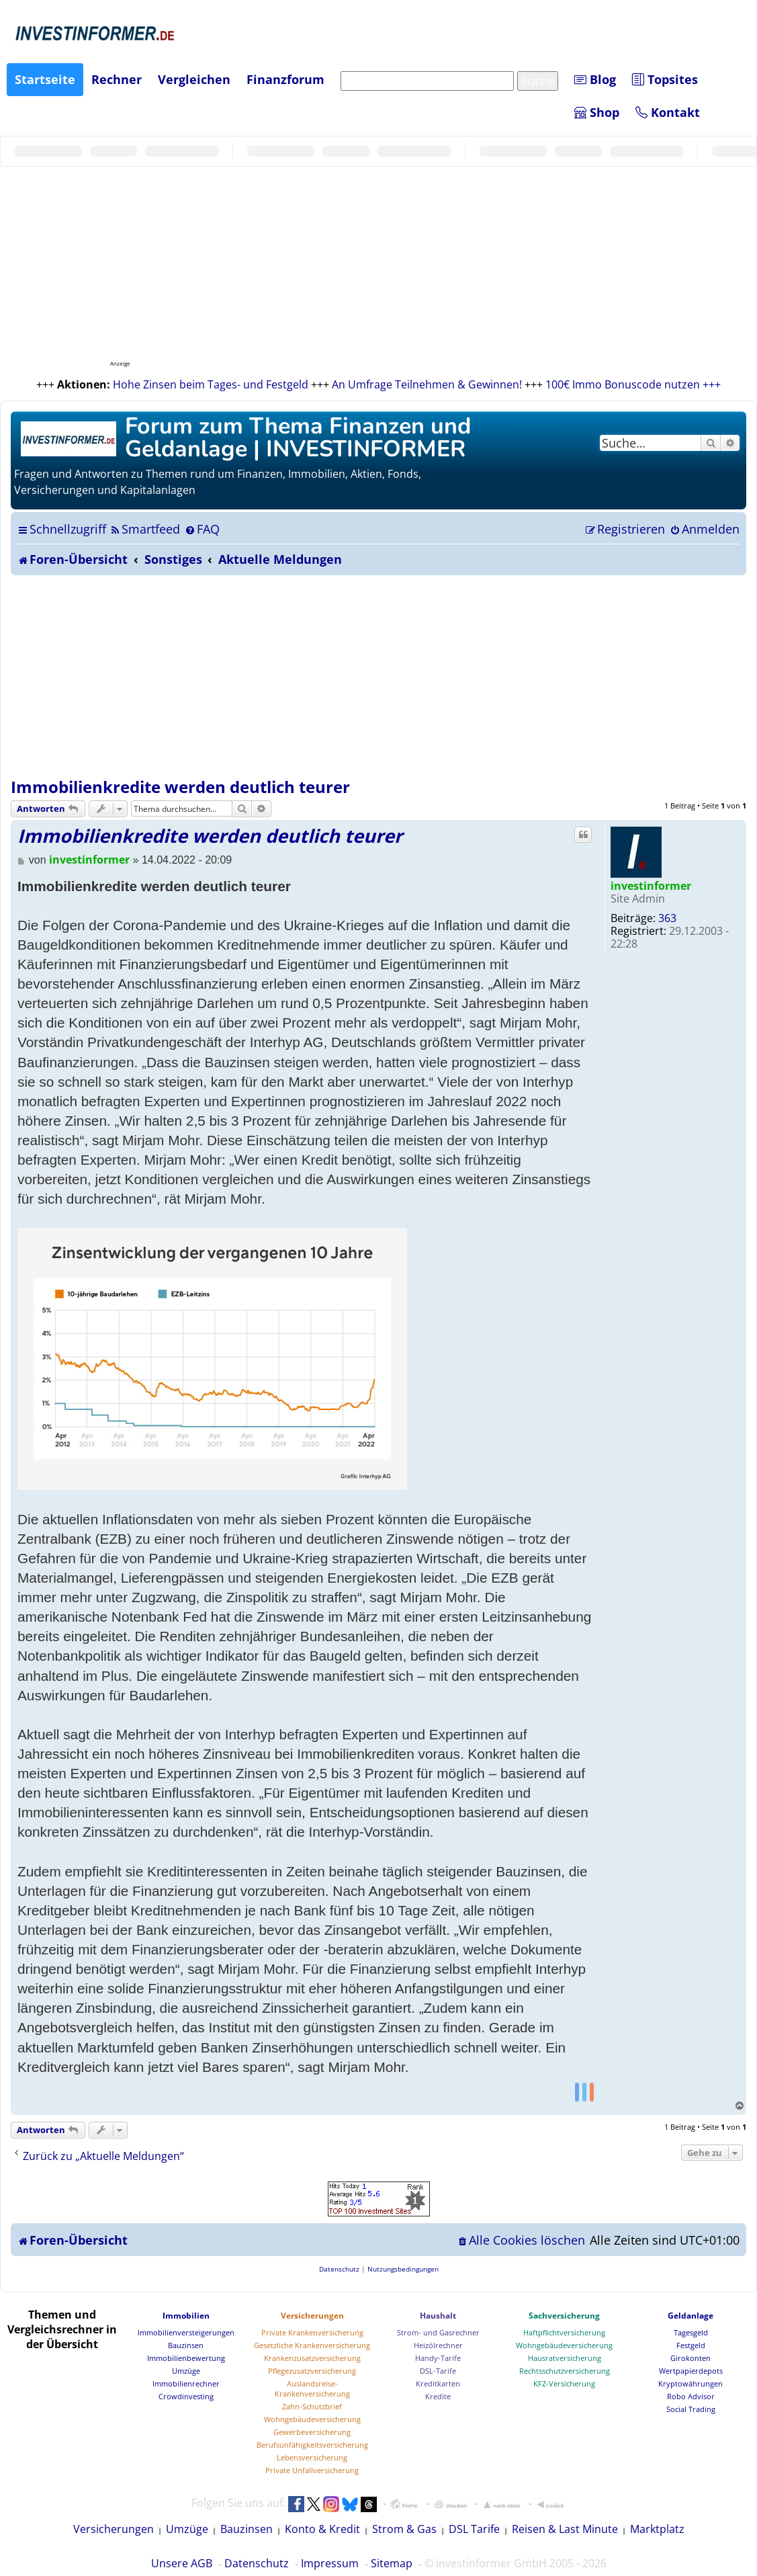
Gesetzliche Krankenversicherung (312, 2345)
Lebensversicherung (312, 2457)
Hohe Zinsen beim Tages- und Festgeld (210, 384)
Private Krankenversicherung (312, 2332)
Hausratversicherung (564, 2358)
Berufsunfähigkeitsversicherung (312, 2445)
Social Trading (690, 2409)
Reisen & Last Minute (565, 2529)
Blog (595, 79)
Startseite (45, 79)
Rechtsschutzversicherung (564, 2371)
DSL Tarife (474, 2529)
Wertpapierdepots (691, 2371)
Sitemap (391, 2563)
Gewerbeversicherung (312, 2432)
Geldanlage (690, 2315)
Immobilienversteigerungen (186, 2332)
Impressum (330, 2563)
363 (667, 918)
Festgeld (690, 2345)
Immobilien (186, 2315)
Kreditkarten (438, 2383)
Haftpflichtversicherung (564, 2332)
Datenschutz (256, 2563)
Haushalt (438, 2315)
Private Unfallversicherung (312, 2470)
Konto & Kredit (322, 2529)
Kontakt (667, 112)
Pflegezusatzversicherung (312, 2371)
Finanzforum (285, 79)
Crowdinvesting (186, 2396)
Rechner (116, 79)
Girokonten (690, 2358)
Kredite (438, 2396)
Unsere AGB (181, 2563)
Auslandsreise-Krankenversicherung (312, 2388)
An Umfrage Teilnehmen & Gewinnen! (427, 384)
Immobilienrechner (186, 2383)
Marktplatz (657, 2529)
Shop (596, 112)
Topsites (665, 79)
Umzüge (186, 2371)
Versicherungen (312, 2315)
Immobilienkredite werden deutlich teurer (180, 787)
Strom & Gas (404, 2529)
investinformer (651, 885)
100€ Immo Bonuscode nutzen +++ (633, 384)
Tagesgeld (691, 2332)
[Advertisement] (378, 676)
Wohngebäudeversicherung (312, 2419)
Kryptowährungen (690, 2383)
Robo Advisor (691, 2396)
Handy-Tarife (438, 2358)
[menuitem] (144, 529)
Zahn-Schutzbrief (312, 2406)
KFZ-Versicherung (564, 2383)
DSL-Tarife (438, 2371)
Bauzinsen (186, 2345)
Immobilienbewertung (186, 2358)
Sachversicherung (564, 2315)
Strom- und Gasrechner (438, 2332)
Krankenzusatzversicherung (312, 2358)
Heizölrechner (438, 2345)
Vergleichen (194, 79)
